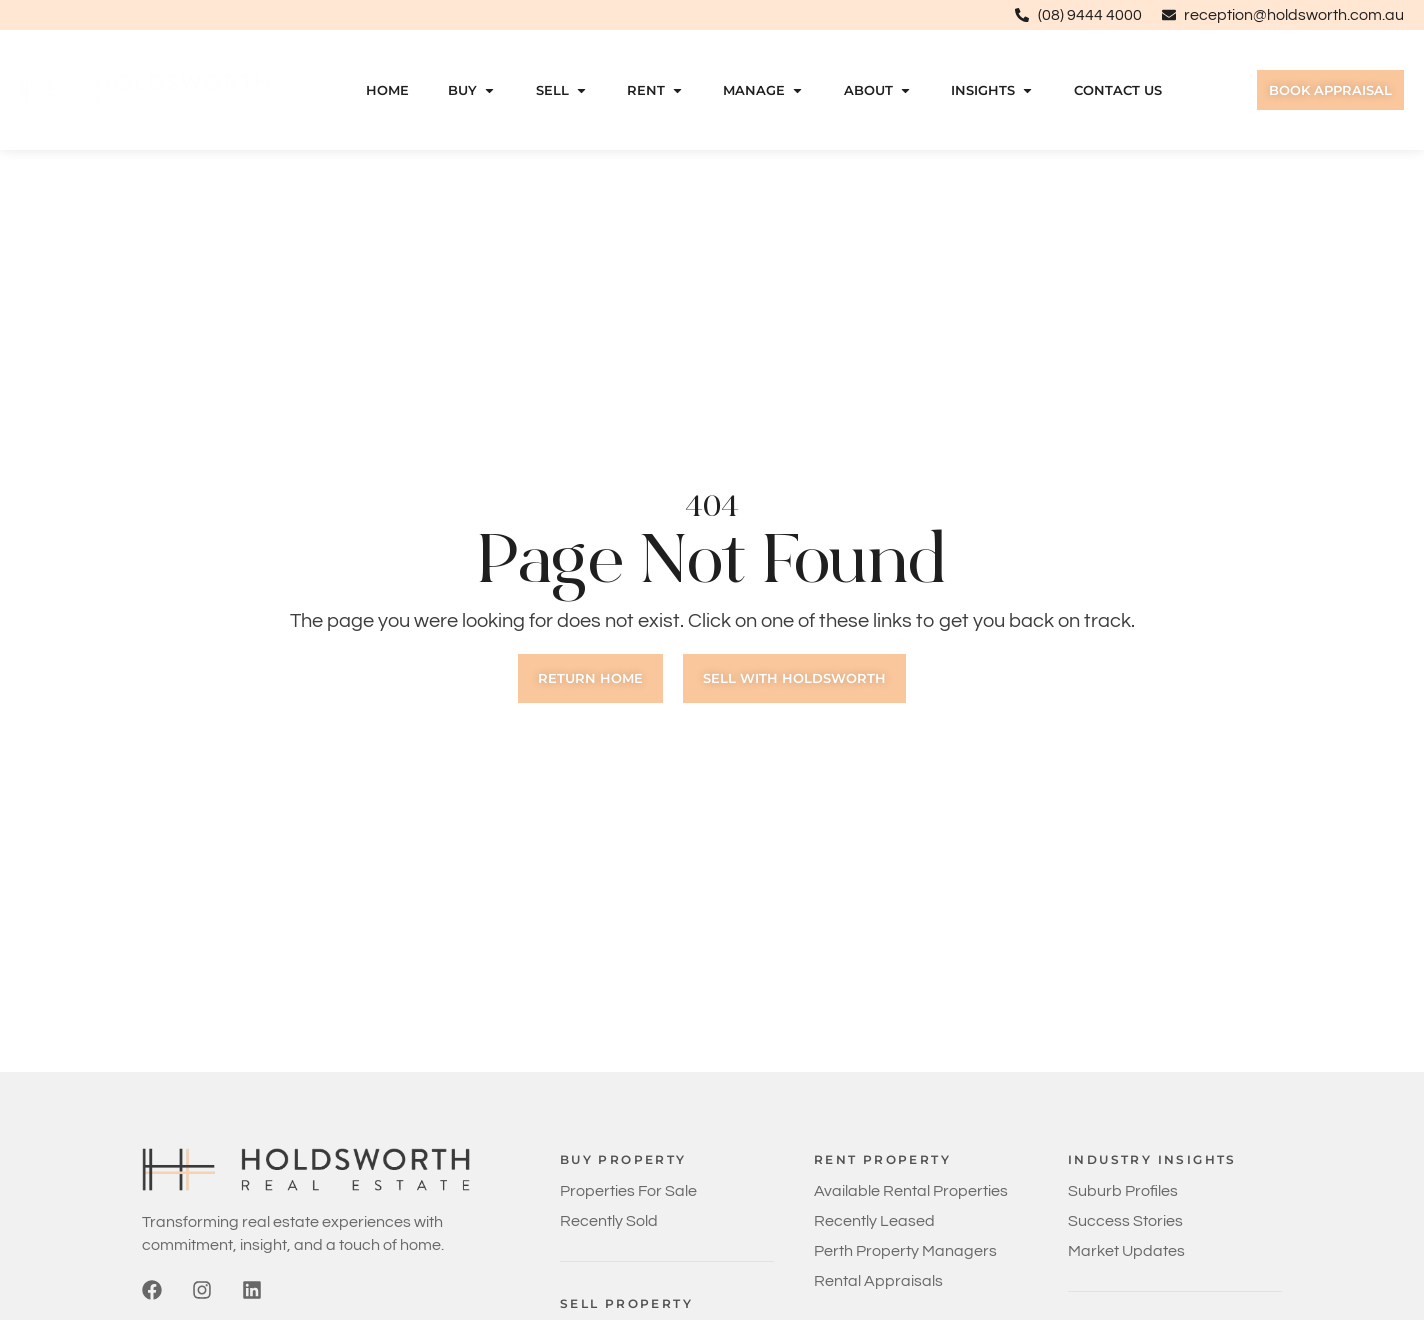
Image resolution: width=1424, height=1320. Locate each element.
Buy (470, 90)
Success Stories (1125, 1221)
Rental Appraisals (878, 1281)
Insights (990, 90)
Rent (653, 90)
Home (385, 90)
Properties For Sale (628, 1191)
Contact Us (1115, 90)
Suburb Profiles (1123, 1191)
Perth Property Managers (905, 1251)
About (876, 90)
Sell (559, 90)
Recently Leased (874, 1221)
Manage (761, 90)
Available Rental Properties (911, 1191)
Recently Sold (609, 1221)
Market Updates (1126, 1251)
